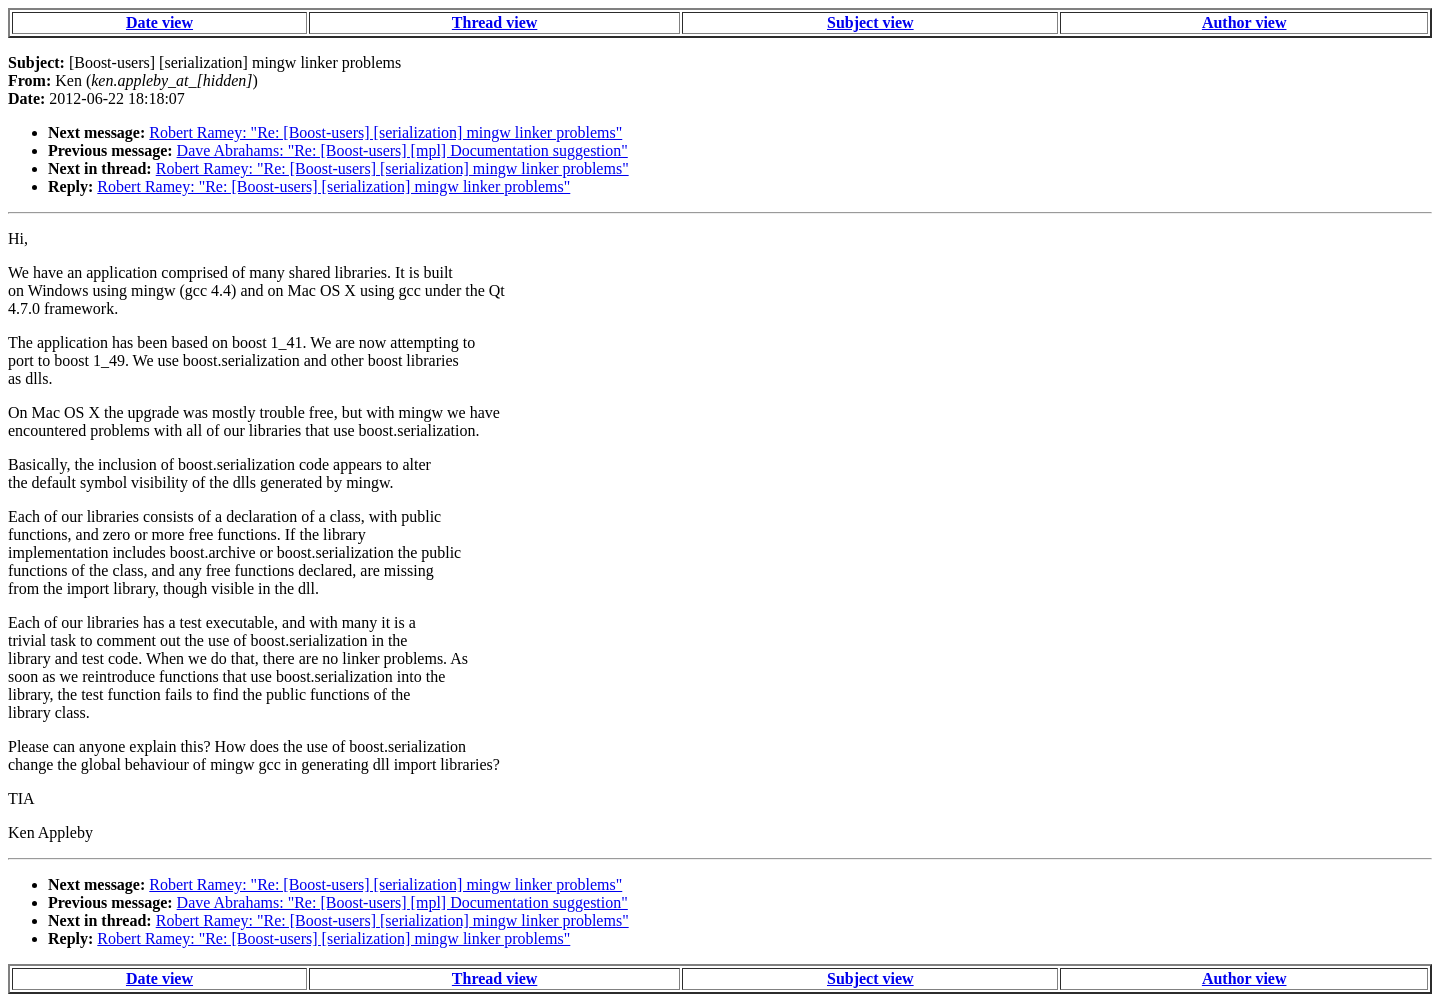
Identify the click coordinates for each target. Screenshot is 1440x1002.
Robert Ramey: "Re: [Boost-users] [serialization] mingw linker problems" (385, 132)
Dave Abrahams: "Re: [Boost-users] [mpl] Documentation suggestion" (402, 150)
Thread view (494, 22)
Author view (1244, 22)
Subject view (870, 22)
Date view (159, 22)
